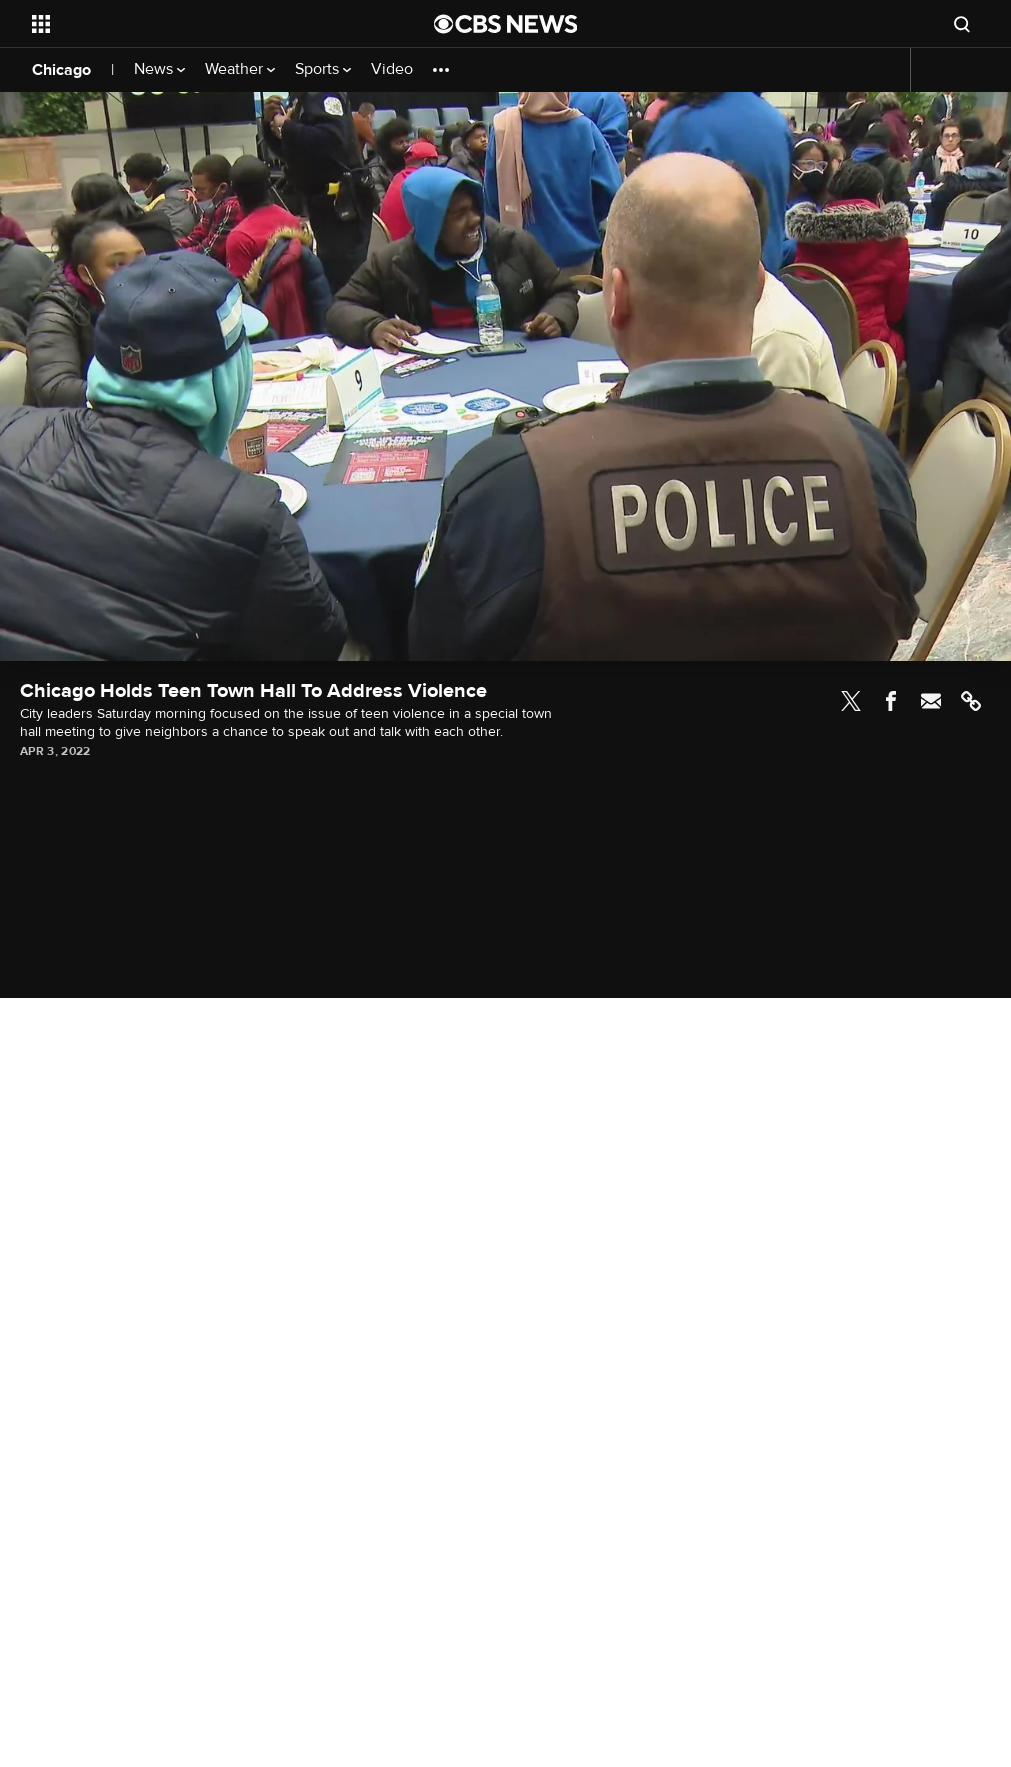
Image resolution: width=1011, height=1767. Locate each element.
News (159, 69)
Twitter (851, 701)
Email (931, 701)
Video (392, 69)
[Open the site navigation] (190, 24)
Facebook (891, 701)
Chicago (61, 70)
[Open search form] (962, 24)
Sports (323, 69)
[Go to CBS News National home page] (506, 24)
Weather (240, 69)
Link (971, 701)
